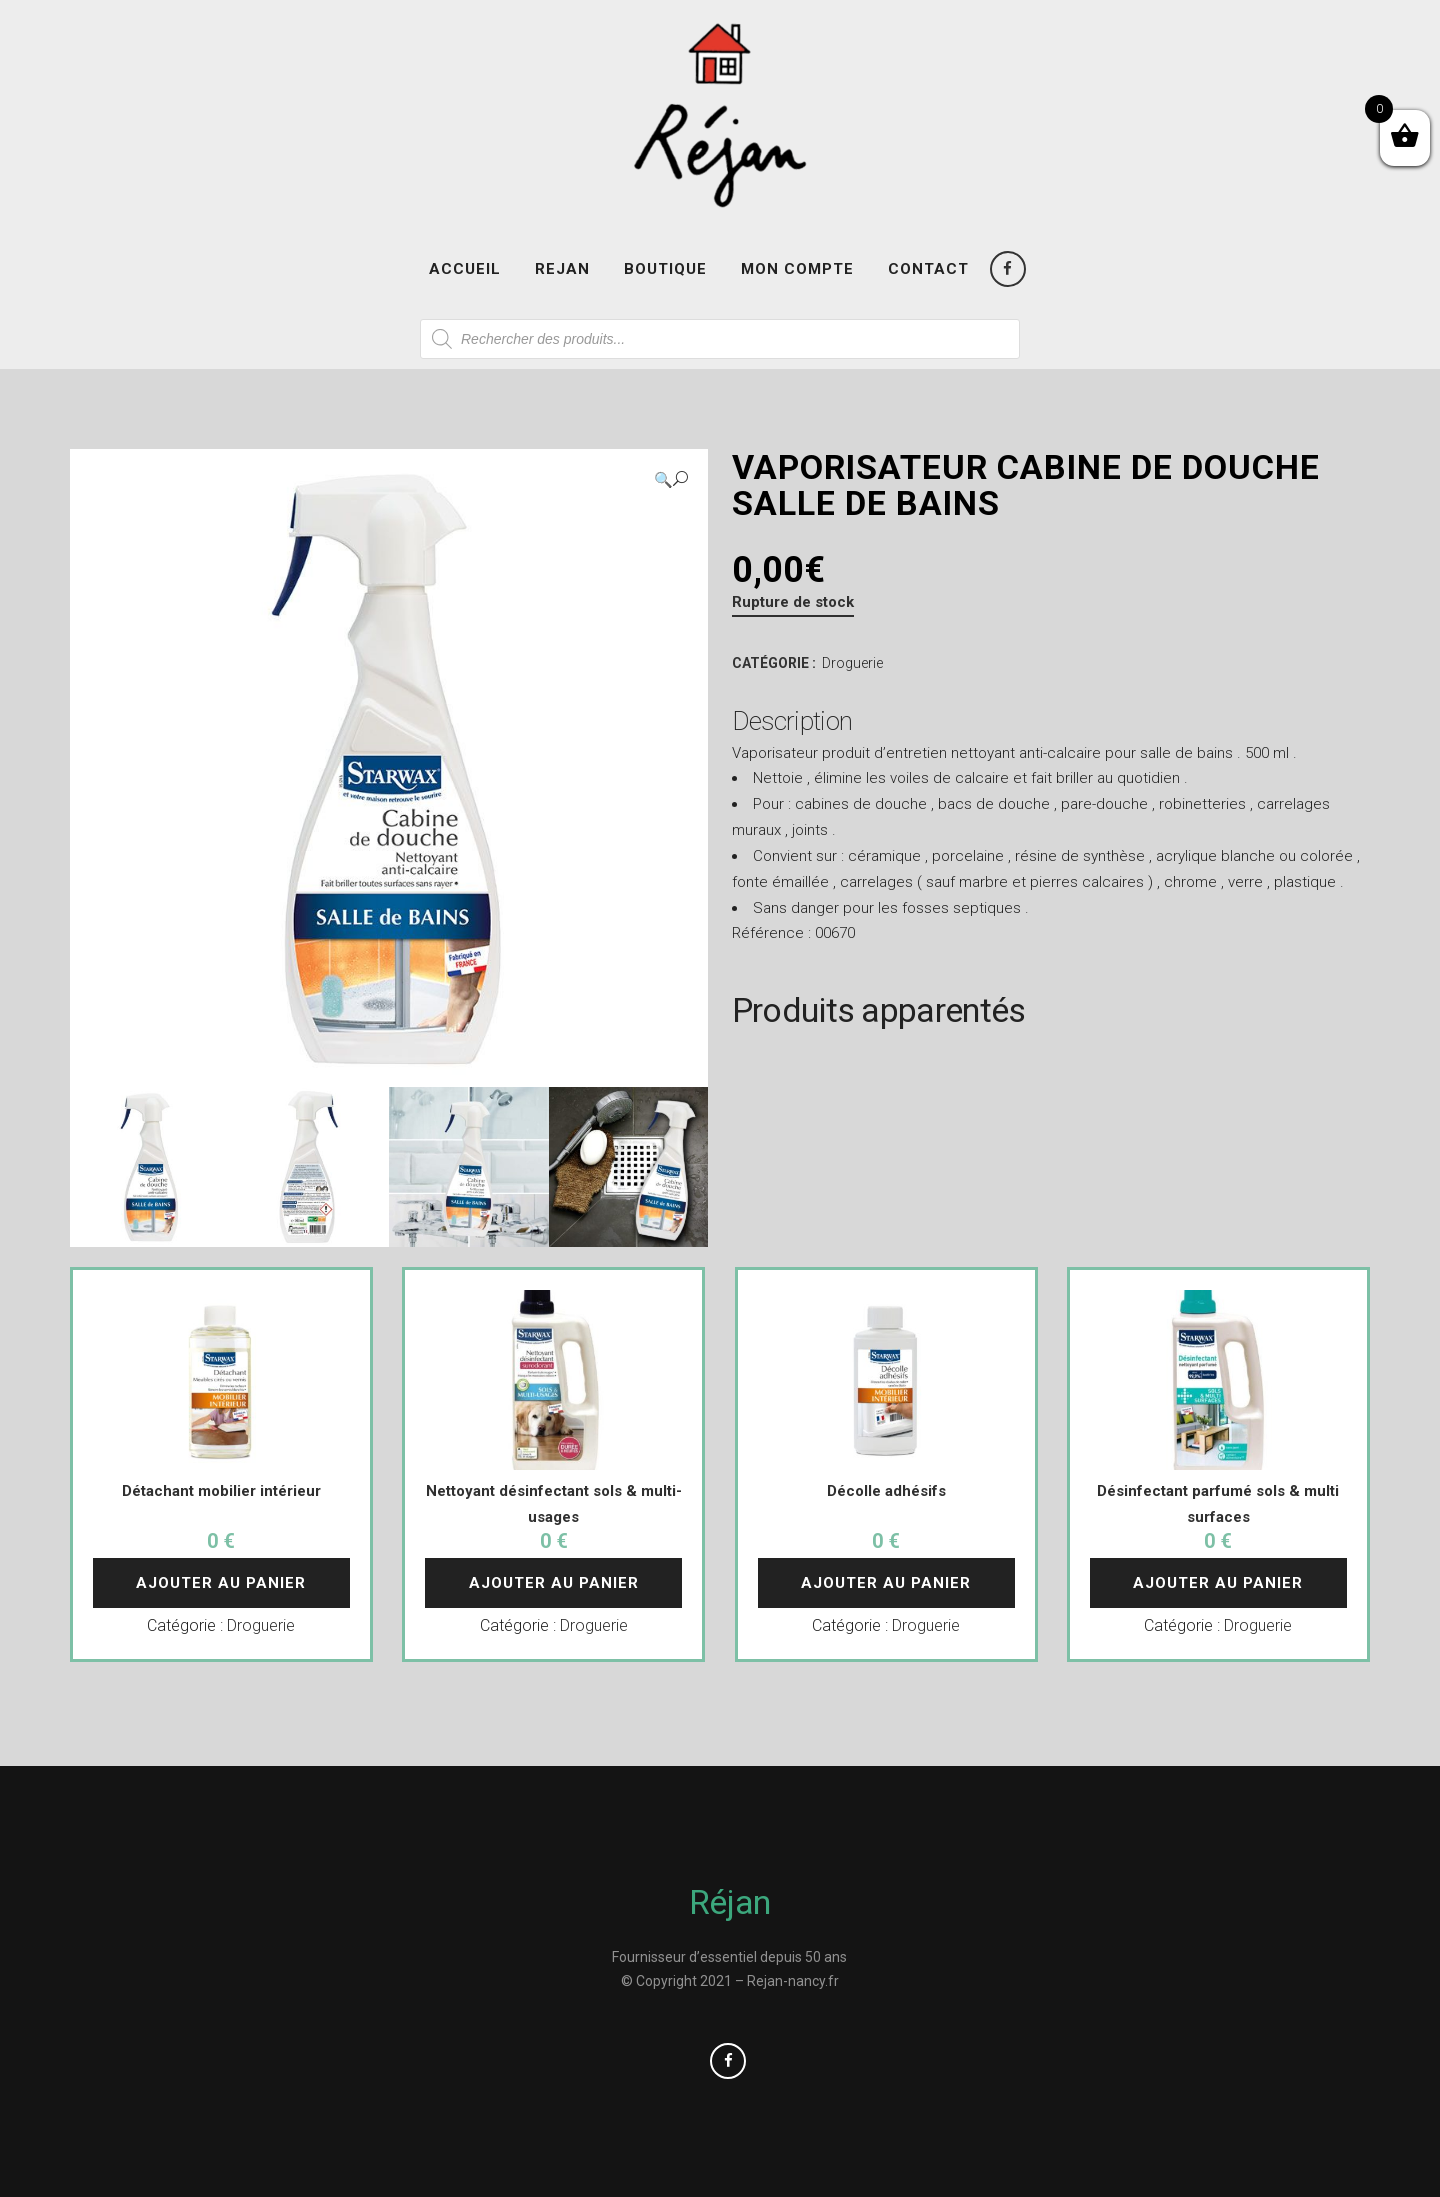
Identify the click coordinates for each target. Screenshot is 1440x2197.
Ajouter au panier (221, 1583)
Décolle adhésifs (886, 1491)
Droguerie (852, 663)
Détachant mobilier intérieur (221, 1491)
